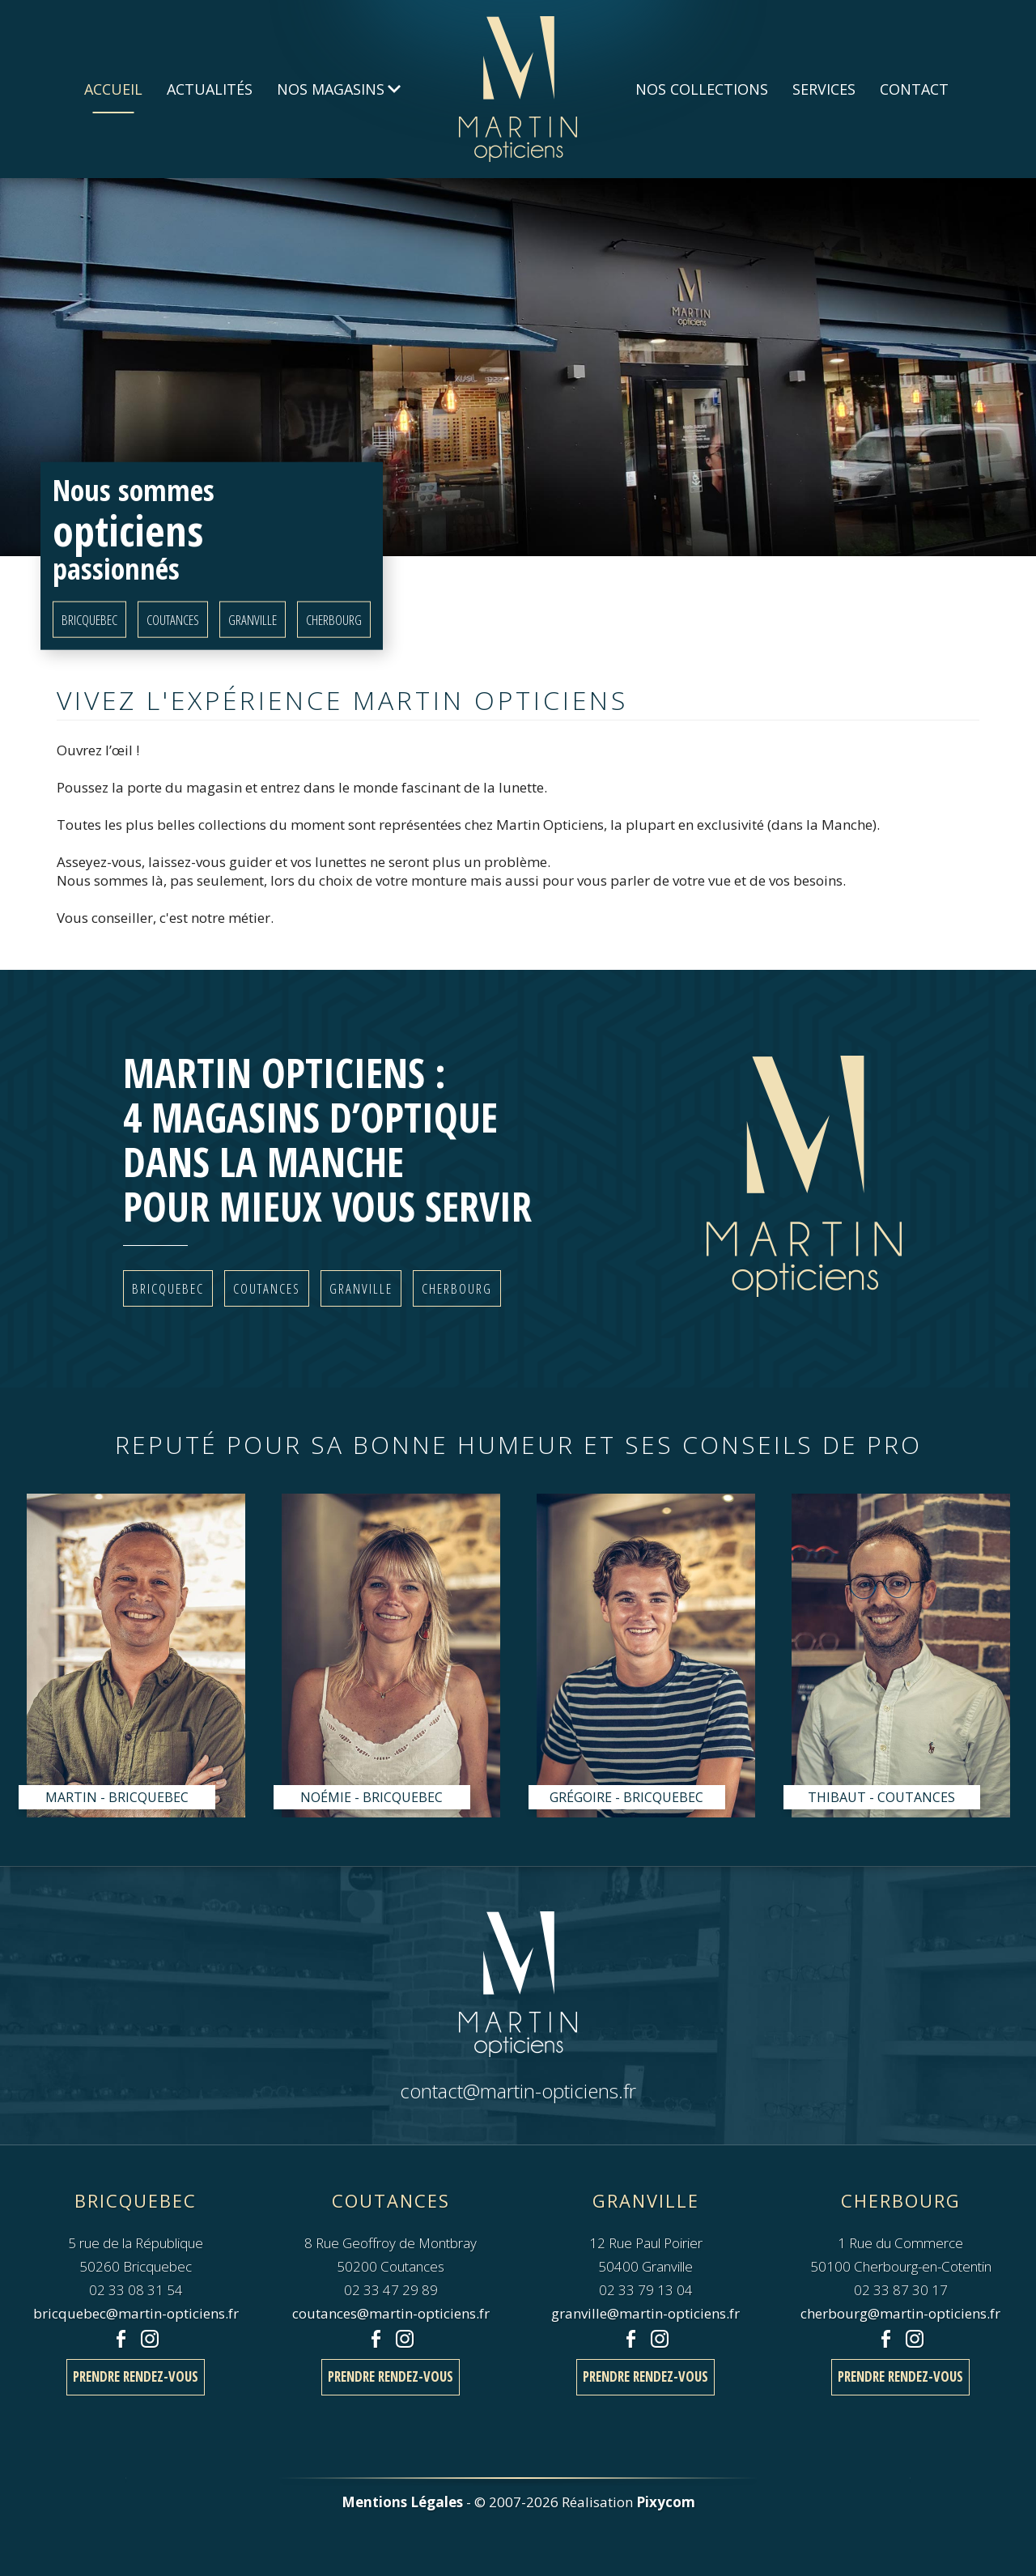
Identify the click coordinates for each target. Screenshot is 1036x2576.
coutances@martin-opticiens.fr (391, 2313)
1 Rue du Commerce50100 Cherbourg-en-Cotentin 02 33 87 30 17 (900, 2242)
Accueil (113, 89)
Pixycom (665, 2502)
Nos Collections (701, 89)
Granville (252, 619)
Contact (914, 89)
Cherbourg (334, 619)
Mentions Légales (402, 2502)
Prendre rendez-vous (135, 2376)
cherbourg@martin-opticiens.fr (900, 2313)
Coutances (172, 619)
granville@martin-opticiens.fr (645, 2313)
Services (824, 89)
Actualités (210, 89)
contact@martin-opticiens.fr (518, 2090)
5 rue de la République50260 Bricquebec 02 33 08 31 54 (135, 2242)
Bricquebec (89, 619)
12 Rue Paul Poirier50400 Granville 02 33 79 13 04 (646, 2242)
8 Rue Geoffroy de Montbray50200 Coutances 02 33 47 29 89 (390, 2242)
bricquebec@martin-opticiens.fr (136, 2313)
